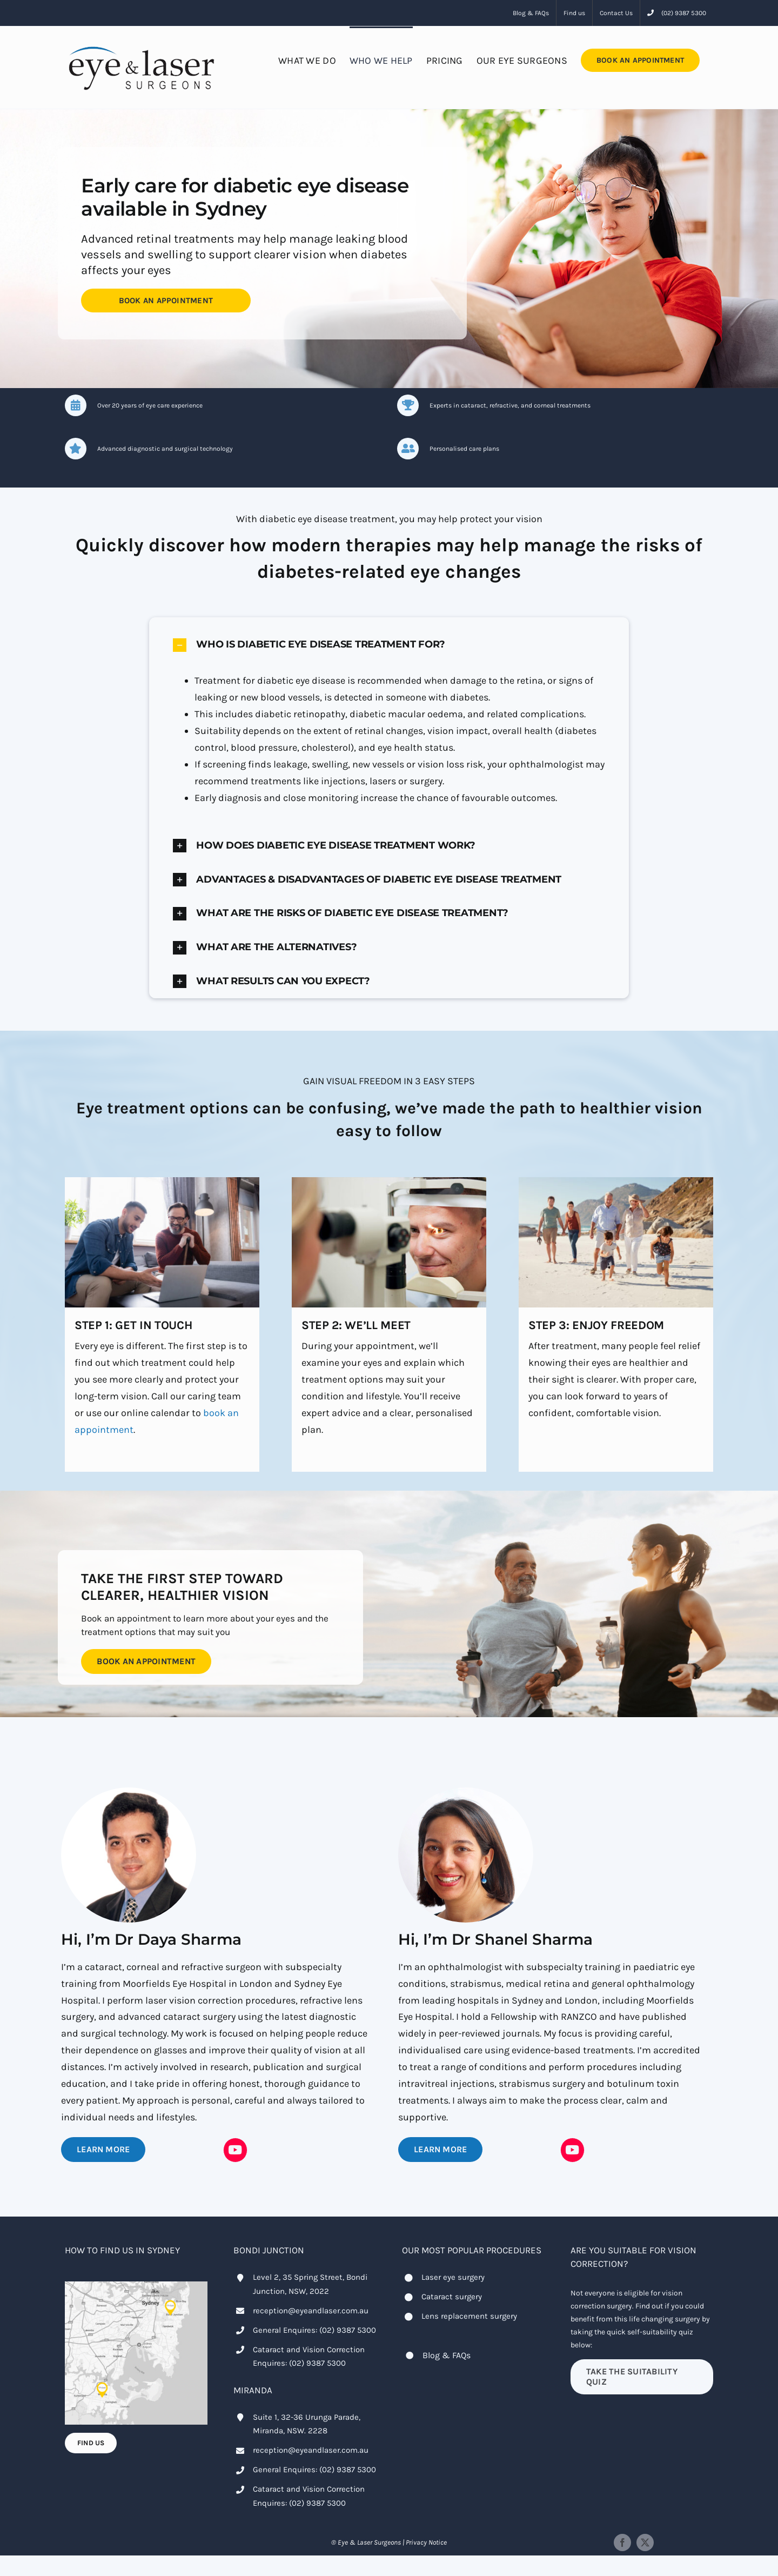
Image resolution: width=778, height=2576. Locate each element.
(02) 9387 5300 (347, 2330)
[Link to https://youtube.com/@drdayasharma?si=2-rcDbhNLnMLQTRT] (235, 2150)
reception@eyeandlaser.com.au (310, 2310)
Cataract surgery (451, 2296)
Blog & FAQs (446, 2355)
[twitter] (645, 2542)
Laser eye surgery (453, 2277)
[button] (389, 645)
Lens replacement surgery (469, 2316)
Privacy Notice (426, 2542)
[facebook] (622, 2542)
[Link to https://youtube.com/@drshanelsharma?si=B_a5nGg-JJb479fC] (572, 2150)
